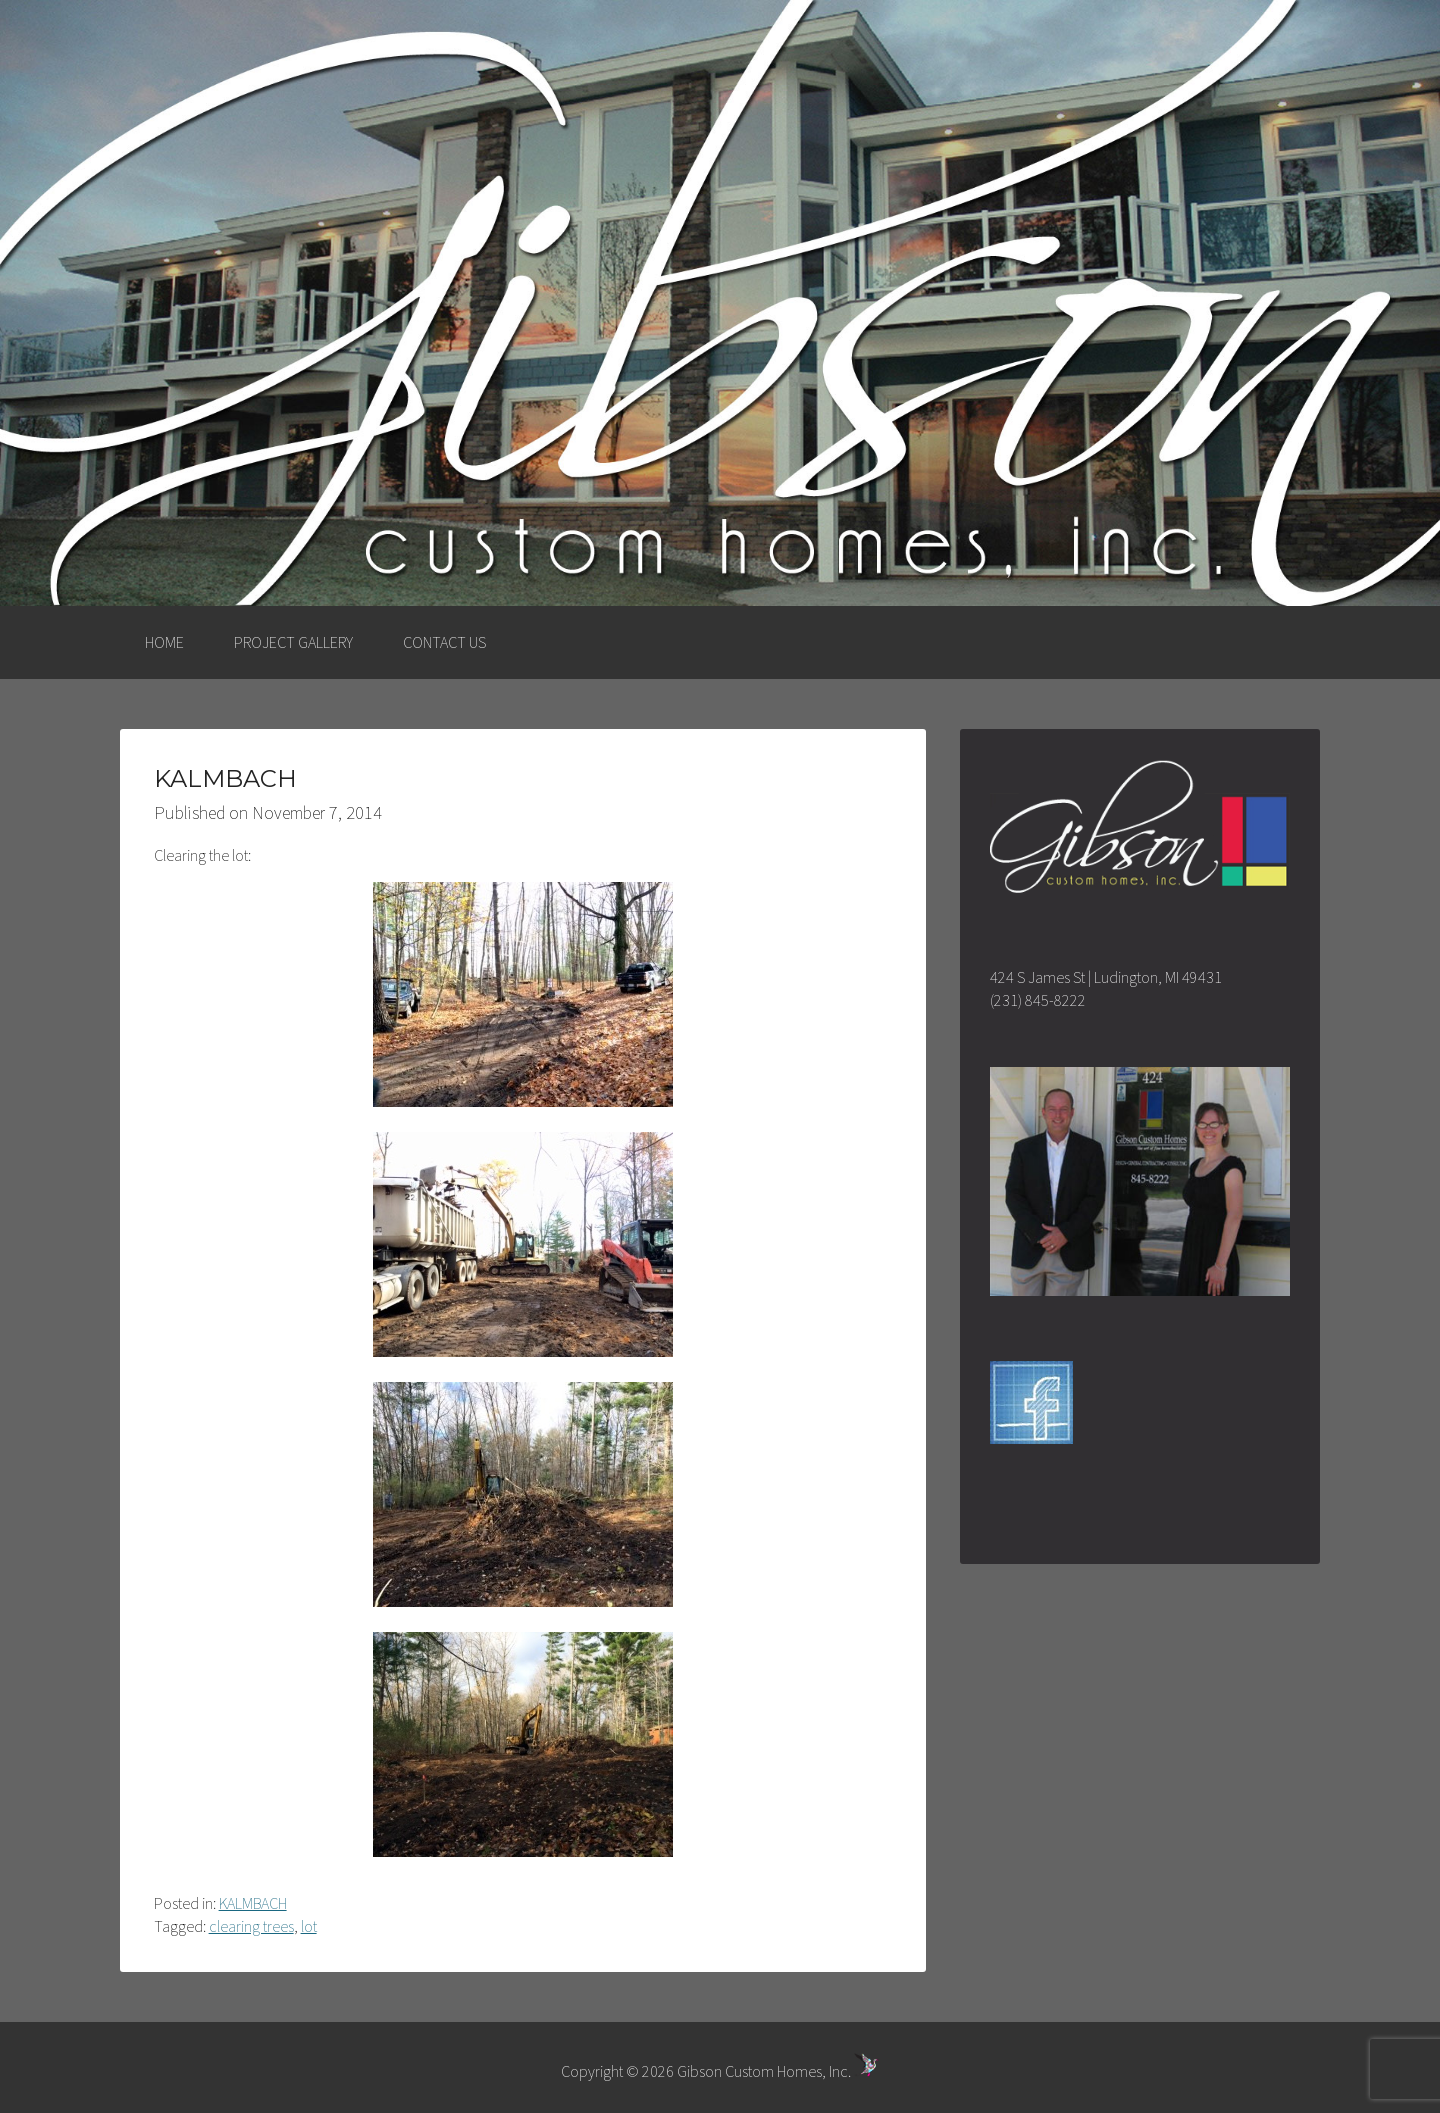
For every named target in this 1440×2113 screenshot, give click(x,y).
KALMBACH (253, 1903)
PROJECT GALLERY (293, 642)
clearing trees (251, 1926)
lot (309, 1926)
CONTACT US (444, 642)
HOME (164, 642)
